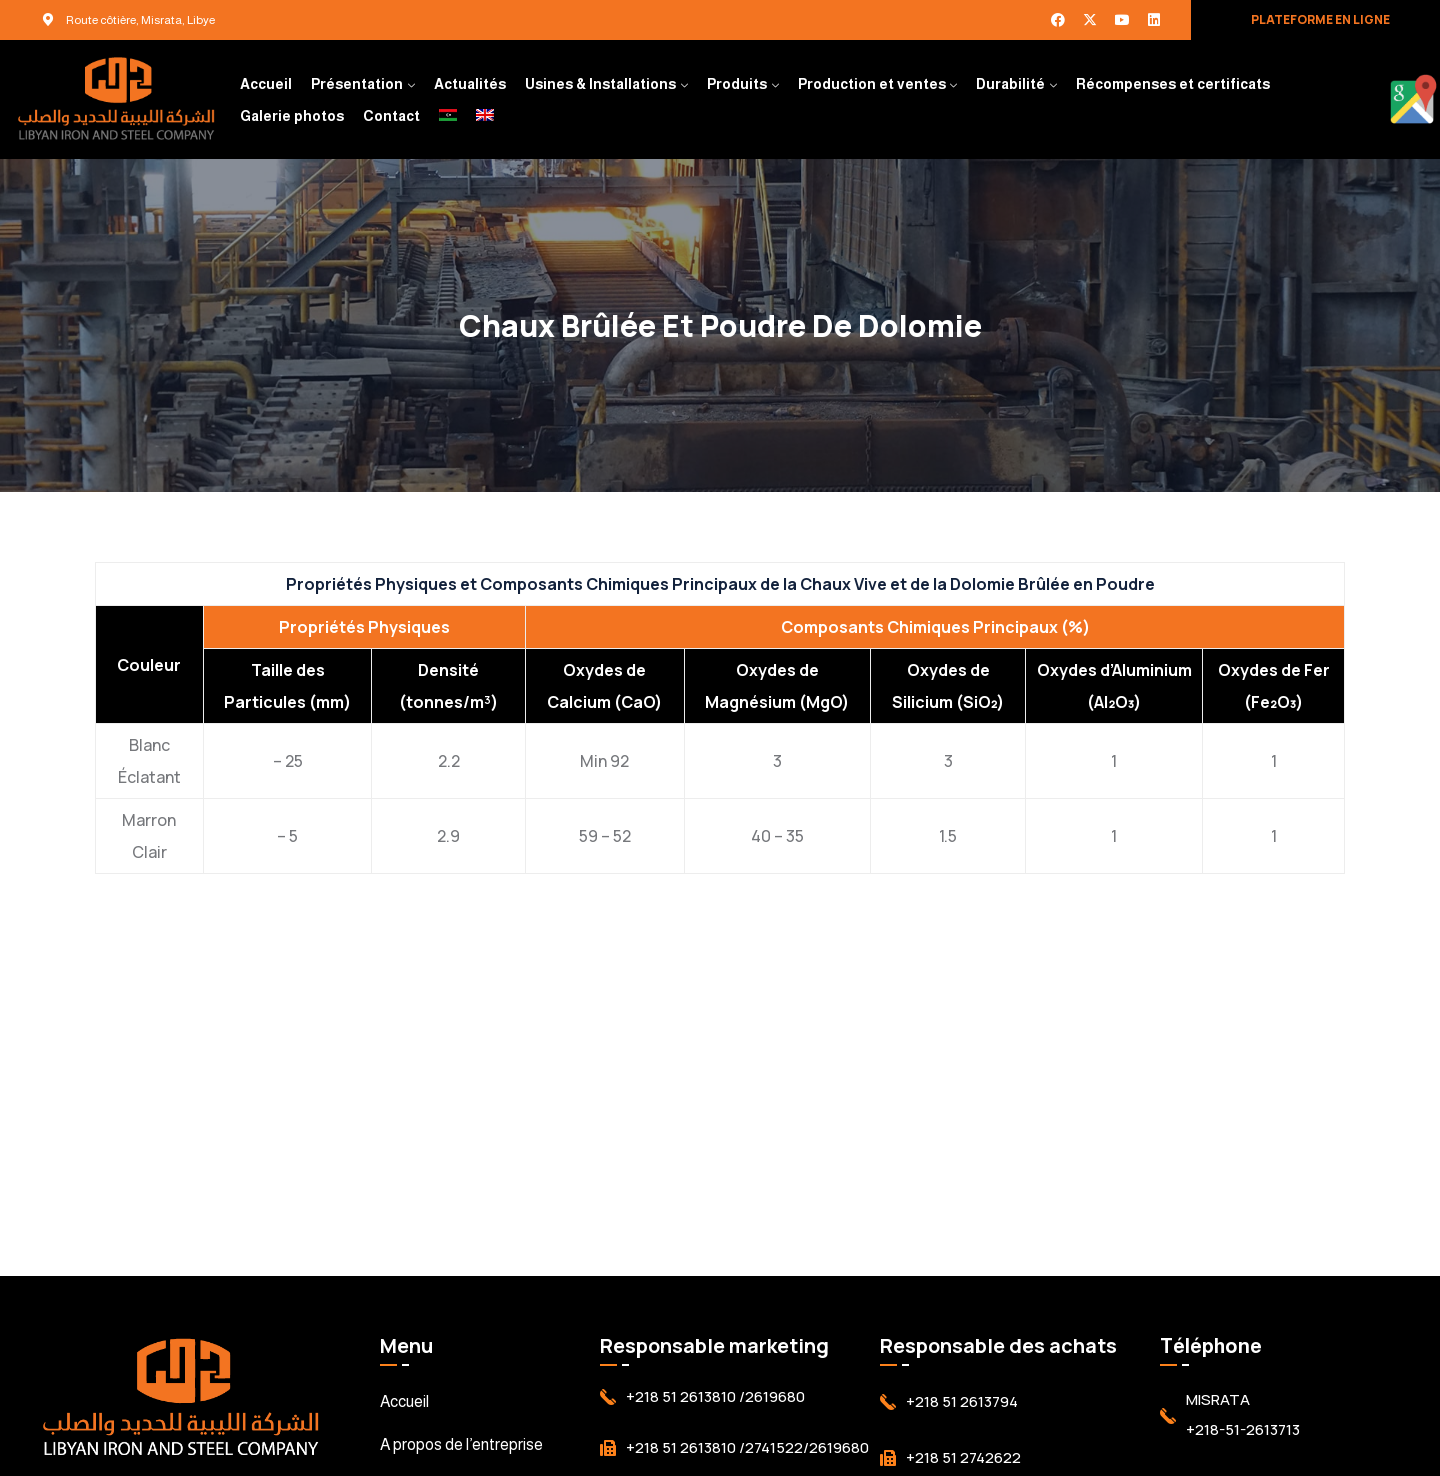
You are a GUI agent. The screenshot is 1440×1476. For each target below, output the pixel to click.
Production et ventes (872, 84)
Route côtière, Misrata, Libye (140, 20)
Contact (391, 116)
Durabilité (1010, 84)
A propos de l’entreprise (461, 1444)
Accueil (266, 84)
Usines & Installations (600, 84)
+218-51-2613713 (1243, 1429)
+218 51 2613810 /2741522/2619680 (747, 1447)
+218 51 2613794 (962, 1401)
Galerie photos (292, 116)
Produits (737, 84)
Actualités (470, 84)
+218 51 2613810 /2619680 (715, 1396)
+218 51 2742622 (963, 1457)
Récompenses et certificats (1173, 84)
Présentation (357, 84)
